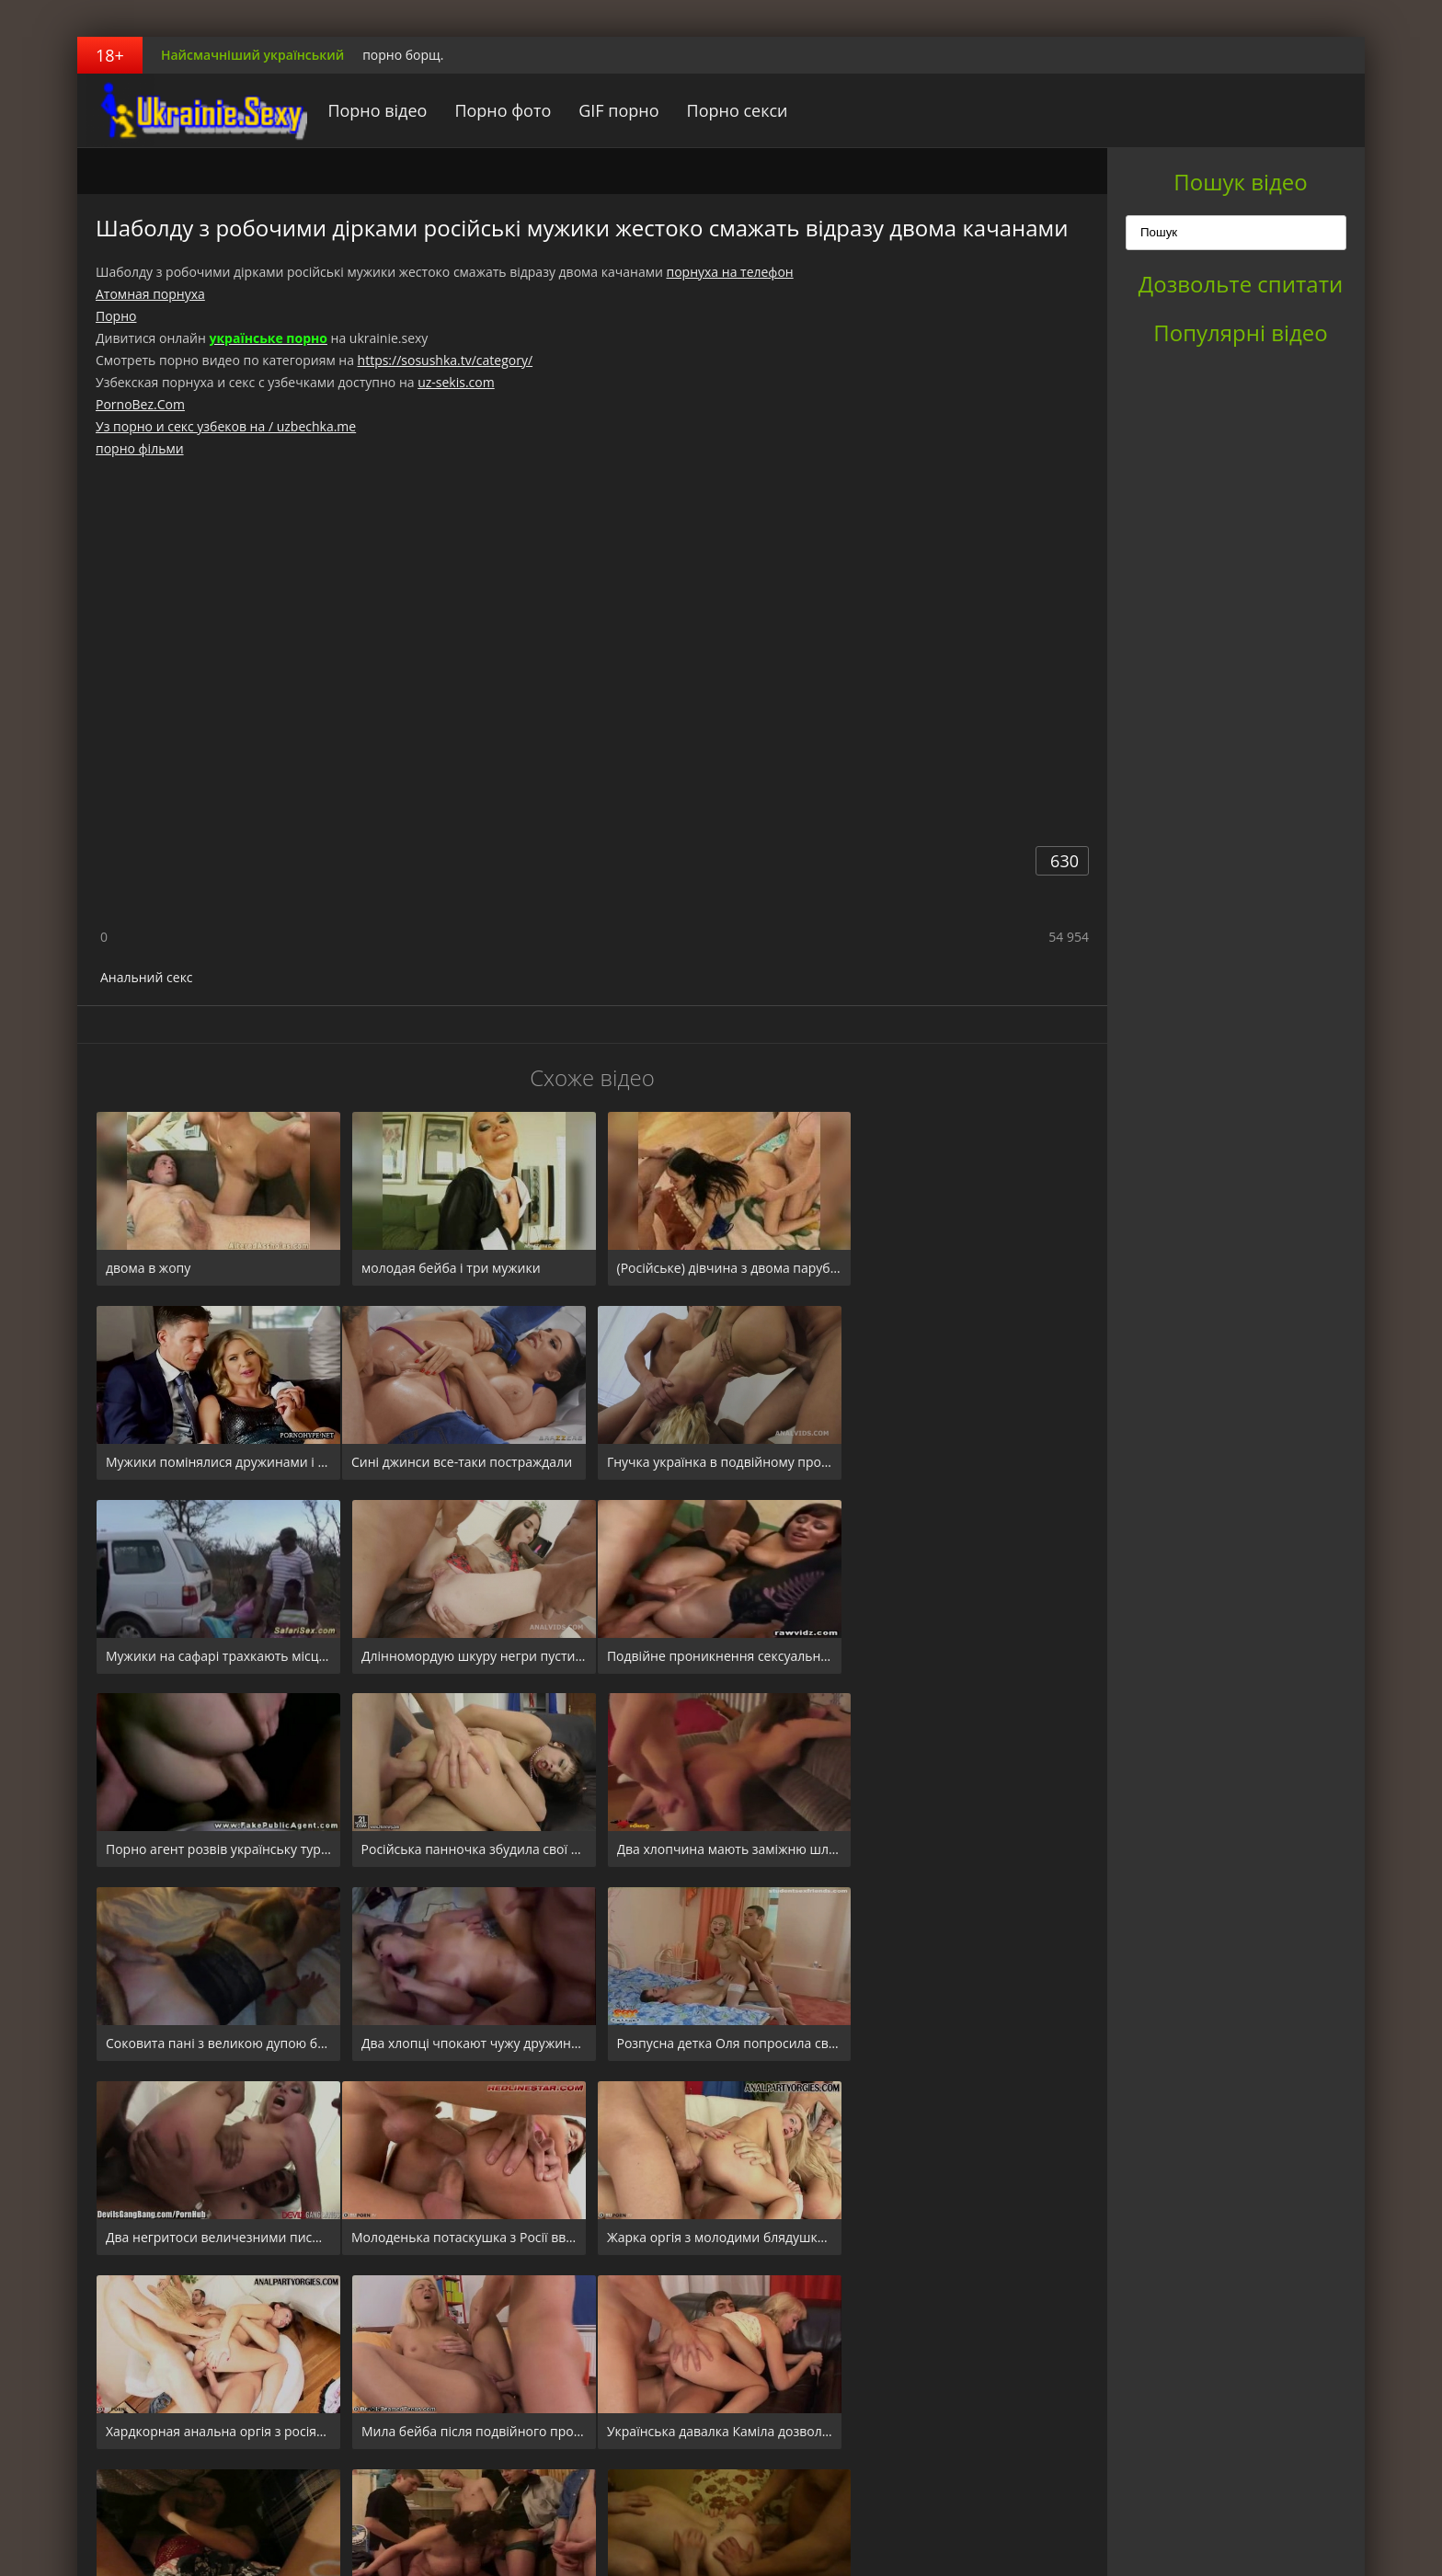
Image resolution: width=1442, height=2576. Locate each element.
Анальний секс (146, 977)
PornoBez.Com (140, 404)
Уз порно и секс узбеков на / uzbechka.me (226, 426)
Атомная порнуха (150, 294)
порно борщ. (402, 54)
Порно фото (496, 110)
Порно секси (730, 110)
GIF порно (612, 110)
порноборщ (192, 110)
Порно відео (370, 110)
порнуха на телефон (729, 271)
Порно (116, 316)
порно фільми (140, 448)
